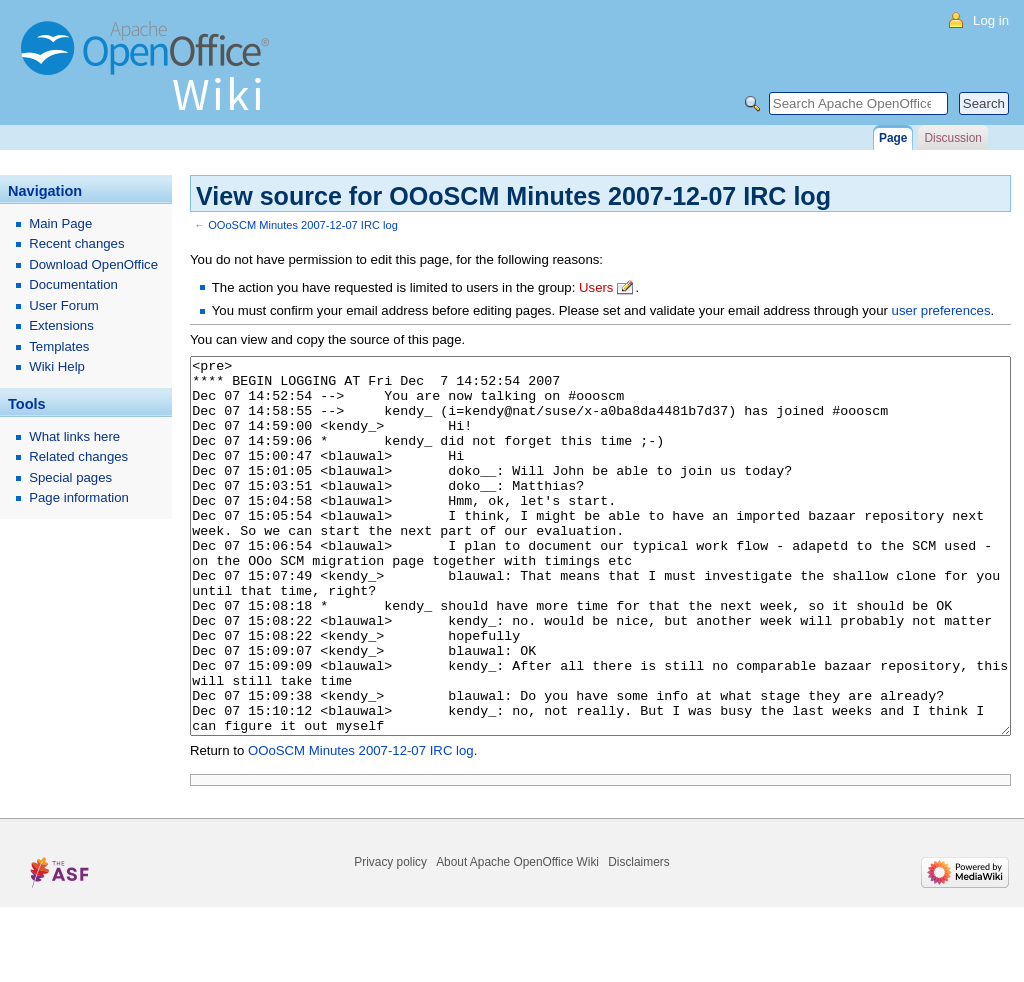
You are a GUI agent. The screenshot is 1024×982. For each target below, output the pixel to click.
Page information (79, 497)
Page (893, 138)
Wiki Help (57, 366)
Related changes (78, 456)
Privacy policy (390, 937)
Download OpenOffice (93, 264)
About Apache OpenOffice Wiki (517, 937)
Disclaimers (638, 937)
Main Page (60, 223)
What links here (74, 436)
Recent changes (76, 243)
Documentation (73, 284)
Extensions (61, 325)
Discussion (952, 138)
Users (596, 287)
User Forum (64, 305)
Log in (991, 20)
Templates (59, 346)
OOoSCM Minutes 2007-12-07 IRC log (303, 225)
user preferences (941, 310)
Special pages (70, 477)
